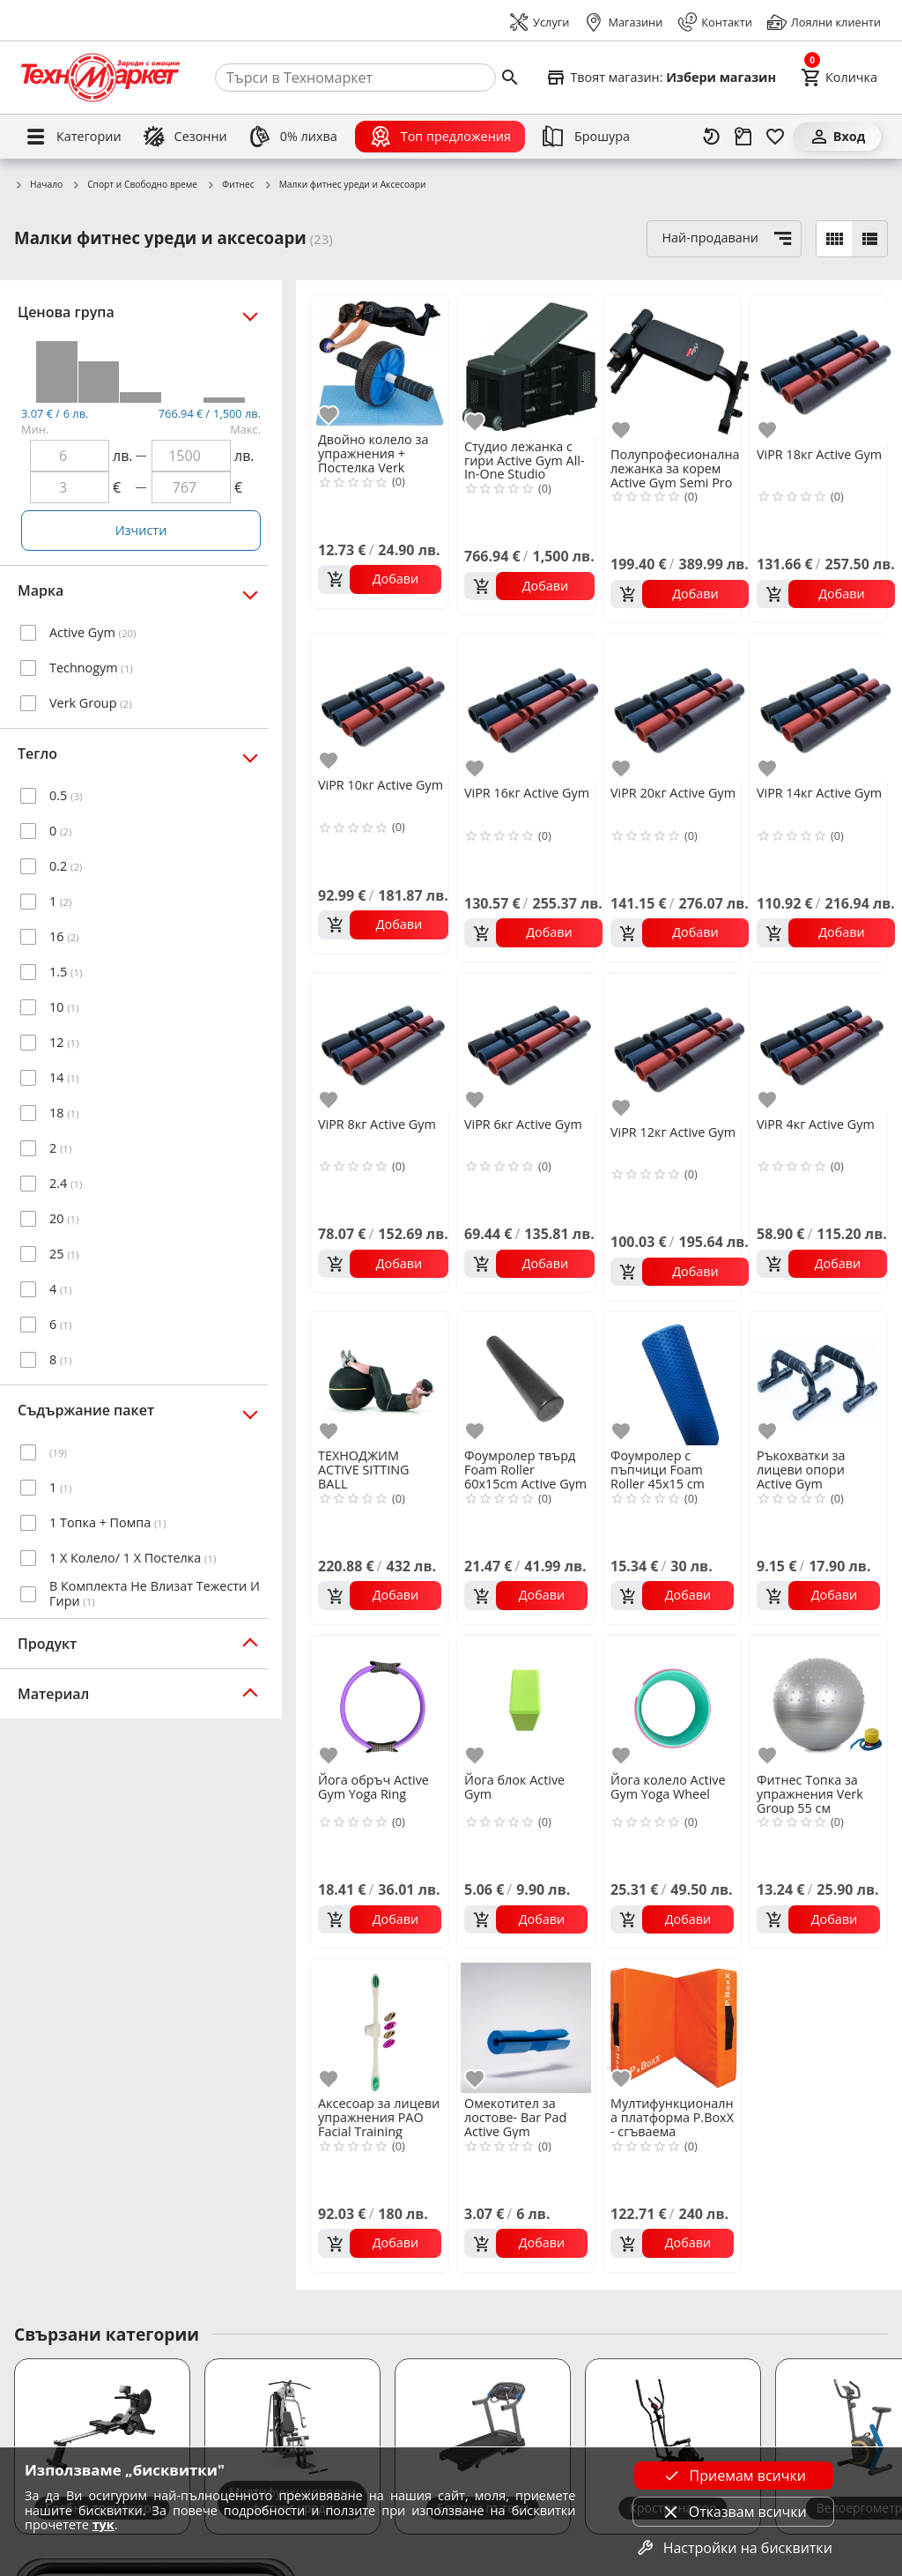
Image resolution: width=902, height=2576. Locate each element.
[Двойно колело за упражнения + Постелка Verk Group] (379, 362)
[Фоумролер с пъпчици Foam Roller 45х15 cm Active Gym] (672, 1378)
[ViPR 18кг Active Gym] (826, 369)
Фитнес (230, 185)
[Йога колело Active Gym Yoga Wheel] (672, 1703)
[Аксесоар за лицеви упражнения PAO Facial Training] (379, 2026)
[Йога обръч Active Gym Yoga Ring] (379, 1703)
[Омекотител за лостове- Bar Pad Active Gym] (526, 2026)
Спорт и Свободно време (134, 185)
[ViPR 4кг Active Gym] (822, 1043)
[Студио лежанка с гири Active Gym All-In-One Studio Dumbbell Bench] (529, 365)
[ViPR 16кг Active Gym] (533, 708)
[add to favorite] (331, 416)
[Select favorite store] (660, 77)
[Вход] (837, 136)
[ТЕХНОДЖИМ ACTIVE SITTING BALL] (379, 1378)
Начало (38, 185)
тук (103, 2524)
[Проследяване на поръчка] (743, 136)
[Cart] (839, 77)
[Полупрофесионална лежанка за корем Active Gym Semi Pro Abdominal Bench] (679, 369)
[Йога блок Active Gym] (526, 1703)
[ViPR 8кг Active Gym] (383, 1043)
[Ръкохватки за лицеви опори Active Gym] (818, 1378)
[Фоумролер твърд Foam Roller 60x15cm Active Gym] (526, 1378)
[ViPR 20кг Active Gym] (679, 708)
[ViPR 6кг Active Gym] (529, 1043)
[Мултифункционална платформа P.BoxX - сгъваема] (672, 2026)
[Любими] (775, 136)
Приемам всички (734, 2475)
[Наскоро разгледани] (712, 136)
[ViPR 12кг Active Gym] (679, 1047)
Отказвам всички (734, 2511)
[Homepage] (100, 77)
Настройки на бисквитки (733, 2547)
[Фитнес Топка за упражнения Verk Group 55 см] (818, 1703)
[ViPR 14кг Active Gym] (826, 708)
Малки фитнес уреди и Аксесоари (344, 185)
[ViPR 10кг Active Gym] (383, 704)
